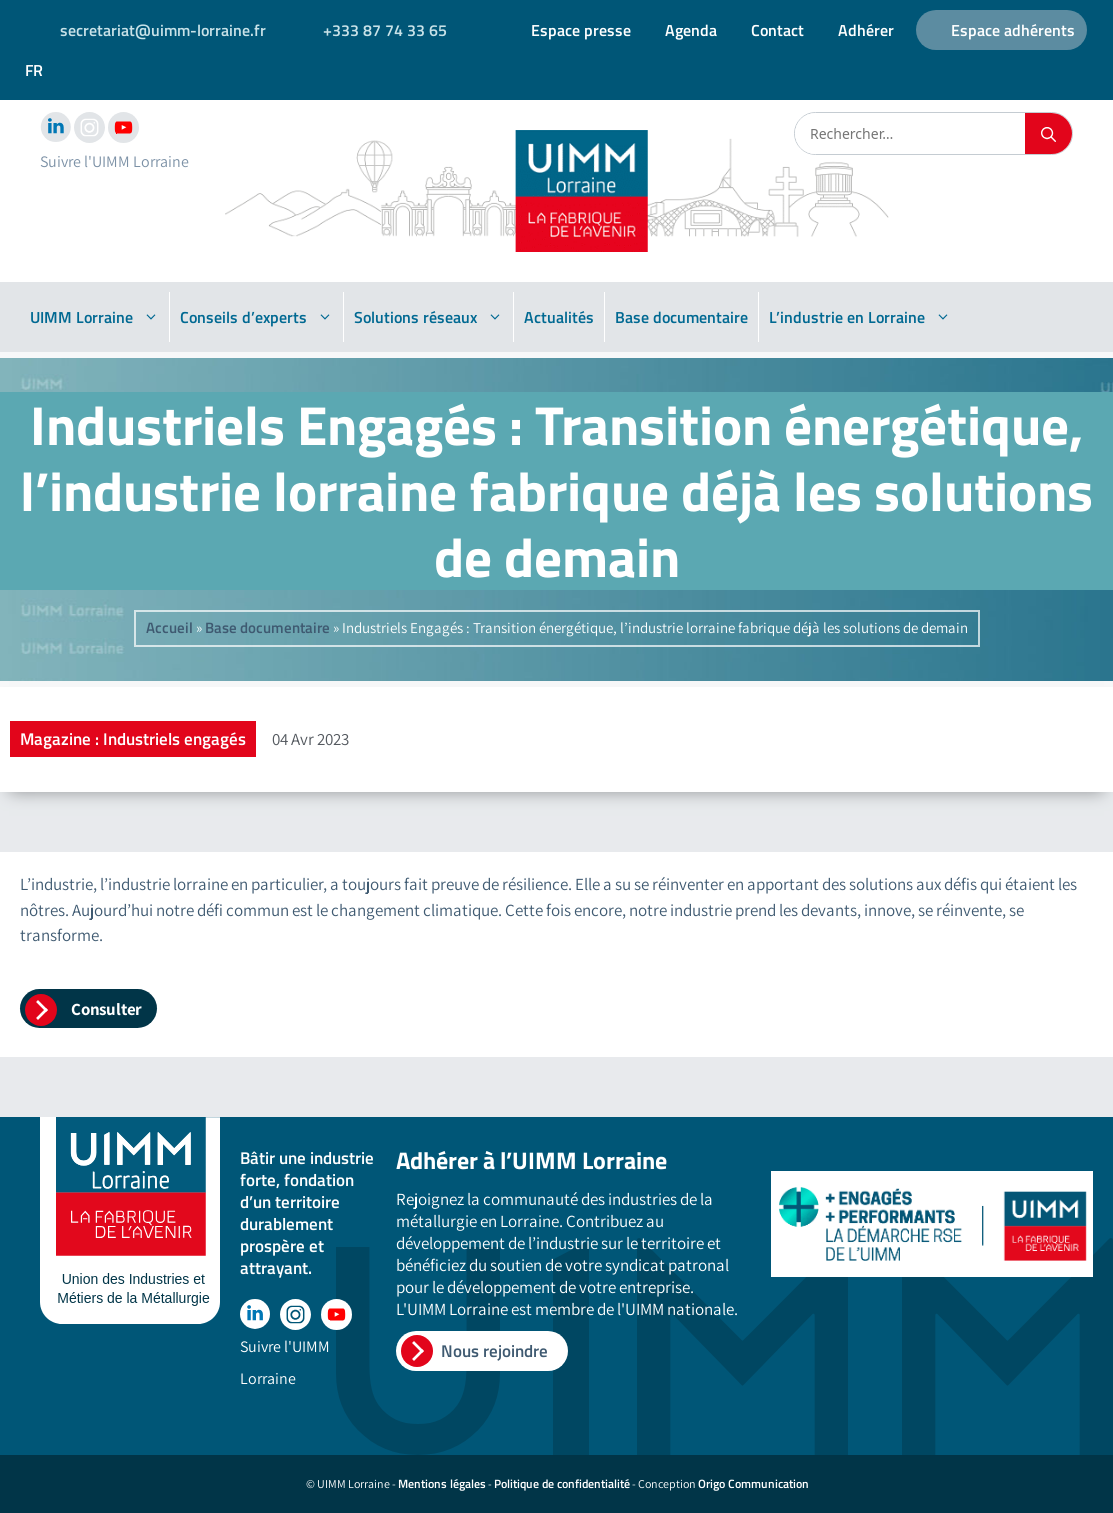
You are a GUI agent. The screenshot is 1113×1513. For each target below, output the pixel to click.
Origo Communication (753, 1483)
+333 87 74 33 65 (385, 30)
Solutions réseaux (428, 317)
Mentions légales (442, 1483)
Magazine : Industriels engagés (133, 739)
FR (34, 70)
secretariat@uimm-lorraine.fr (163, 30)
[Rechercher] (1048, 133)
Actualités (559, 317)
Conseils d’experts (256, 317)
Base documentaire (681, 317)
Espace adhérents (1013, 30)
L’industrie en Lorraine (860, 317)
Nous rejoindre (494, 1351)
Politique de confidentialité (562, 1483)
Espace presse (581, 30)
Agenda (691, 30)
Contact (777, 30)
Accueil (169, 627)
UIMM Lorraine (94, 317)
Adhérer (866, 30)
